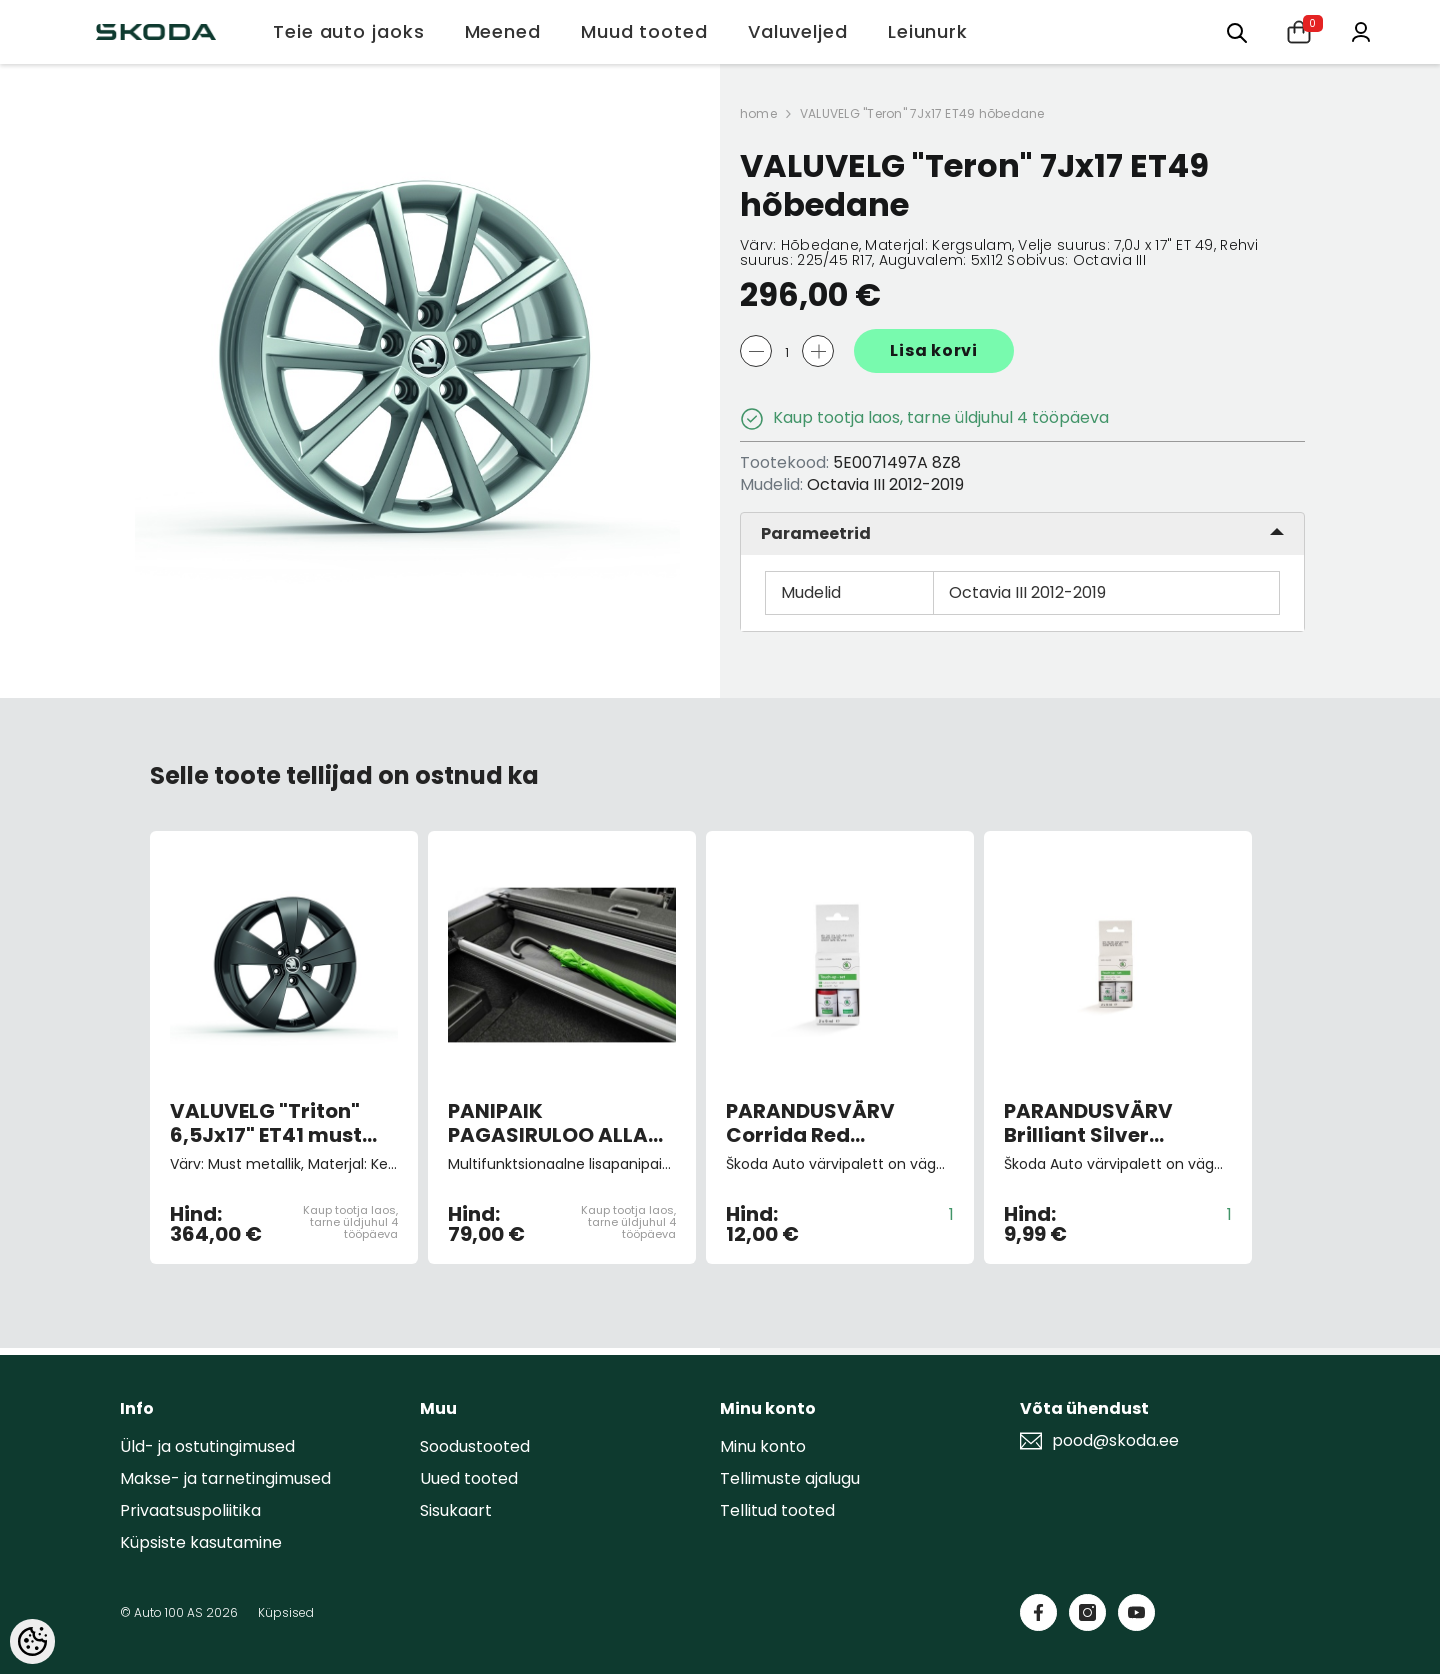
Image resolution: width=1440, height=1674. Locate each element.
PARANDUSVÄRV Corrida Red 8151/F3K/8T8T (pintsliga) (810, 1123)
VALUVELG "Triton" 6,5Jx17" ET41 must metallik (266, 1123)
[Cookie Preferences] (32, 1641)
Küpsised (286, 1612)
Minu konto (763, 1446)
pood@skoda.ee (1115, 1441)
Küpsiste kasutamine (201, 1542)
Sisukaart (456, 1510)
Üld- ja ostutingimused (207, 1446)
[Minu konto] (1361, 30)
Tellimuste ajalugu (790, 1478)
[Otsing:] (1237, 31)
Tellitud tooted (777, 1510)
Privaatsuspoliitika (190, 1510)
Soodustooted (475, 1446)
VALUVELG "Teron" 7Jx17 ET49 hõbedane (922, 113)
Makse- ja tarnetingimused (225, 1478)
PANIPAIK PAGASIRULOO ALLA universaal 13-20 (548, 1123)
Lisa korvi (934, 350)
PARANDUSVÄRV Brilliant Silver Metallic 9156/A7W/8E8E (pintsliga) (1088, 1123)
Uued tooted (469, 1478)
